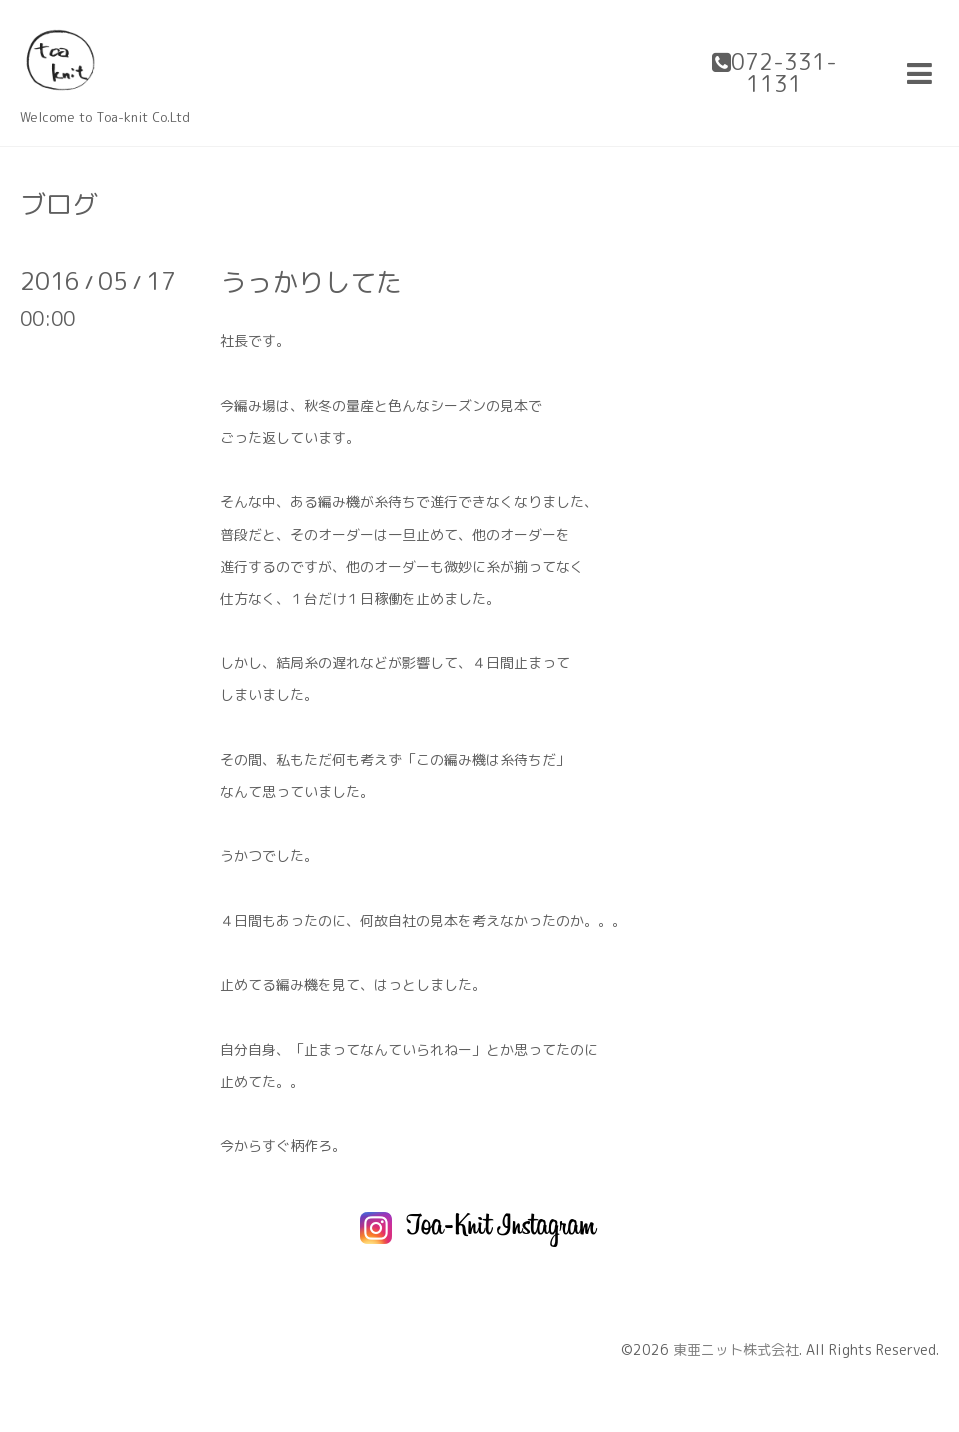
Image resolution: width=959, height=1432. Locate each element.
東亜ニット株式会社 (736, 1349)
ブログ (59, 204)
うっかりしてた (311, 282)
